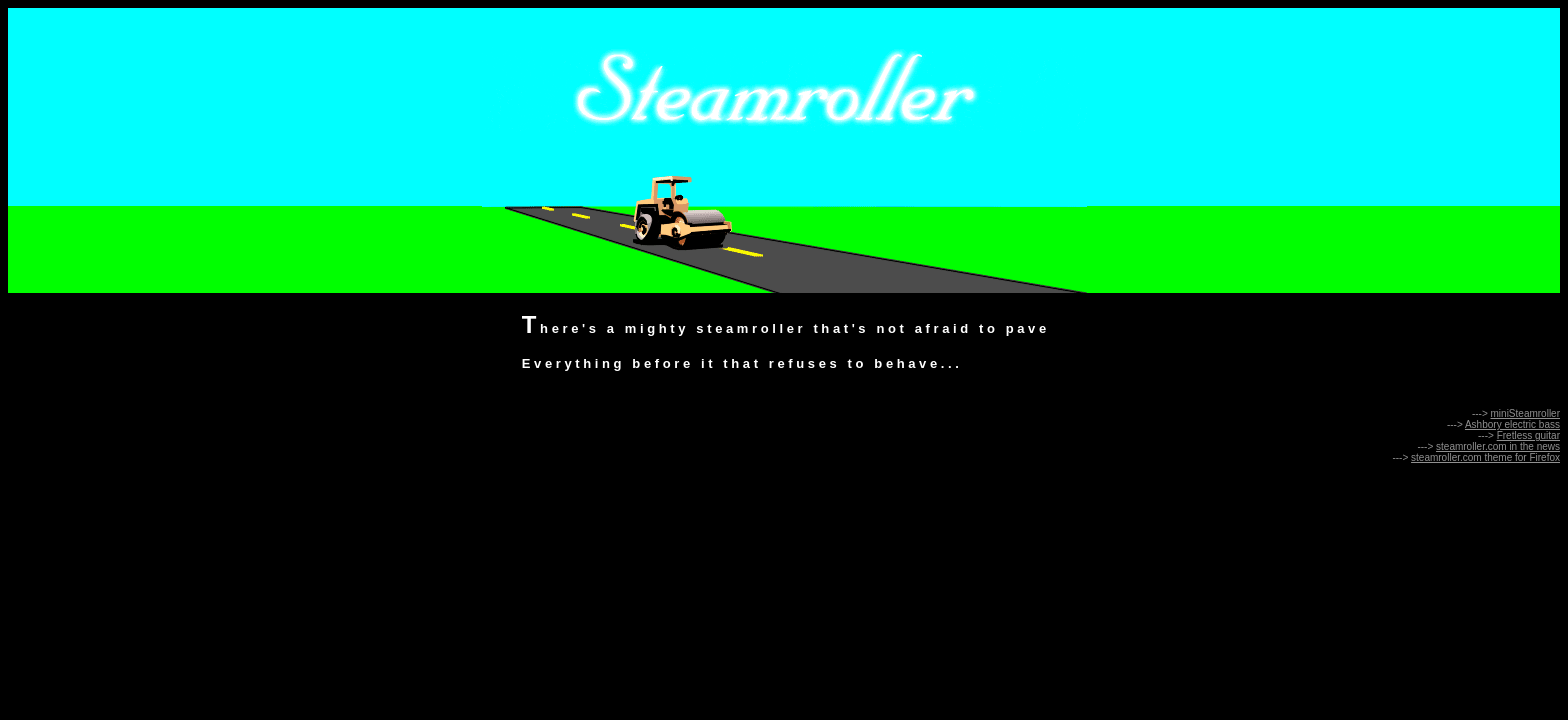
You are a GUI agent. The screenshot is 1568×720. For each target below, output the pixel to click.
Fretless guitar (1528, 435)
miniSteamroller (1525, 413)
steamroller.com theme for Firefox (1485, 457)
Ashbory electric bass (1512, 424)
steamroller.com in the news (1498, 446)
